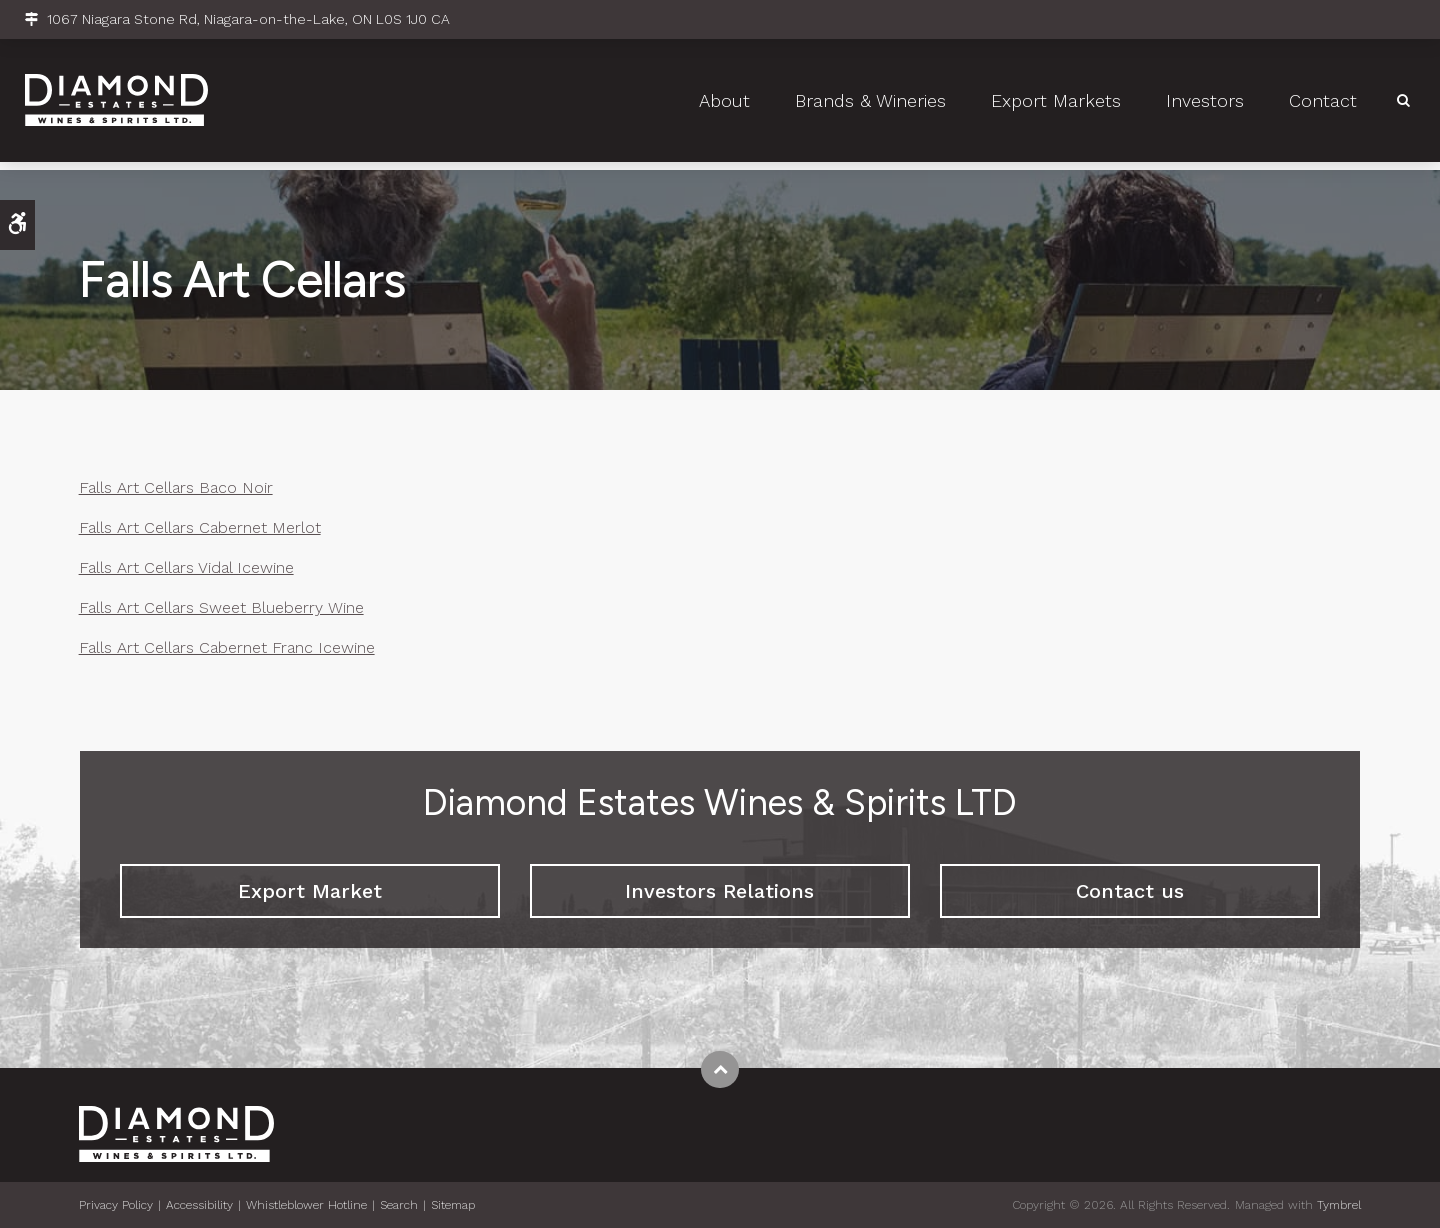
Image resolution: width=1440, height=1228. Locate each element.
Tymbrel (1339, 1205)
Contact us (1130, 891)
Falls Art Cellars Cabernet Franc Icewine (227, 647)
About (724, 105)
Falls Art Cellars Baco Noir (176, 487)
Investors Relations (719, 891)
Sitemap (453, 1205)
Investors (1205, 105)
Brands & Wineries (870, 105)
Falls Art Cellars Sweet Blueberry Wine (221, 607)
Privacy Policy (116, 1205)
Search (399, 1205)
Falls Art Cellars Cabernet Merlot (200, 527)
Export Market (310, 891)
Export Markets (1056, 105)
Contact (1323, 105)
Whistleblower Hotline (306, 1205)
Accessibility (199, 1205)
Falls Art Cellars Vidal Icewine (186, 567)
